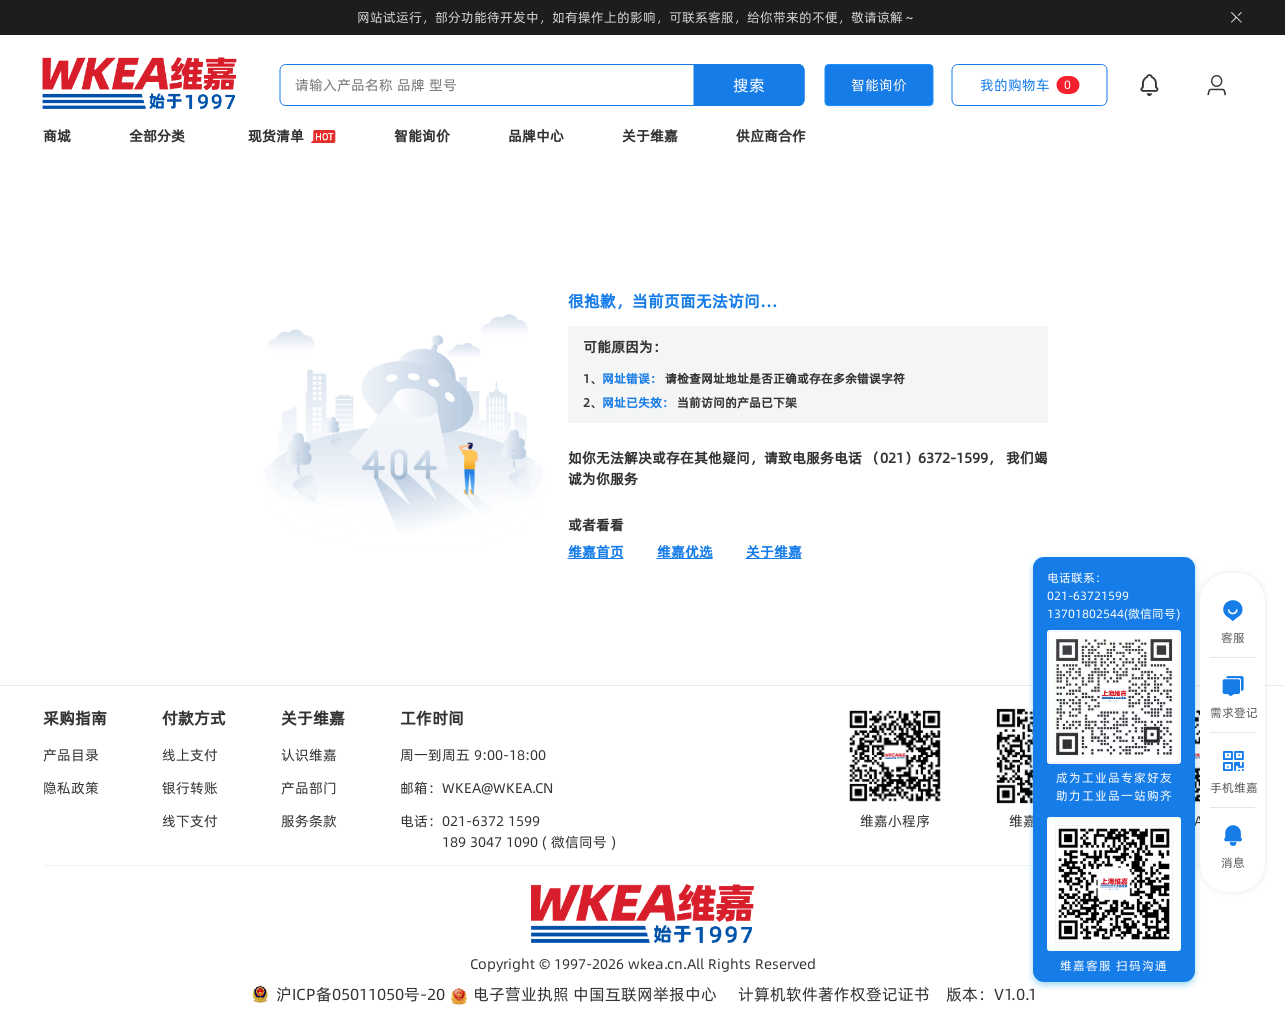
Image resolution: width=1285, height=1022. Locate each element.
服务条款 (309, 821)
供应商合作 (771, 136)
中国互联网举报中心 (645, 994)
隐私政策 (71, 788)
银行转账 (190, 788)
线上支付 (190, 755)
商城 (57, 136)
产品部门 (309, 788)
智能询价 (422, 136)
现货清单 (292, 136)
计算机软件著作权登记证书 (834, 994)
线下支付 (190, 821)
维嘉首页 (596, 552)
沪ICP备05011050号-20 (346, 994)
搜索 (749, 85)
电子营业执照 (509, 994)
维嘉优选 (685, 552)
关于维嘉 (650, 136)
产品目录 (71, 755)
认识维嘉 (309, 755)
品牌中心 (536, 136)
